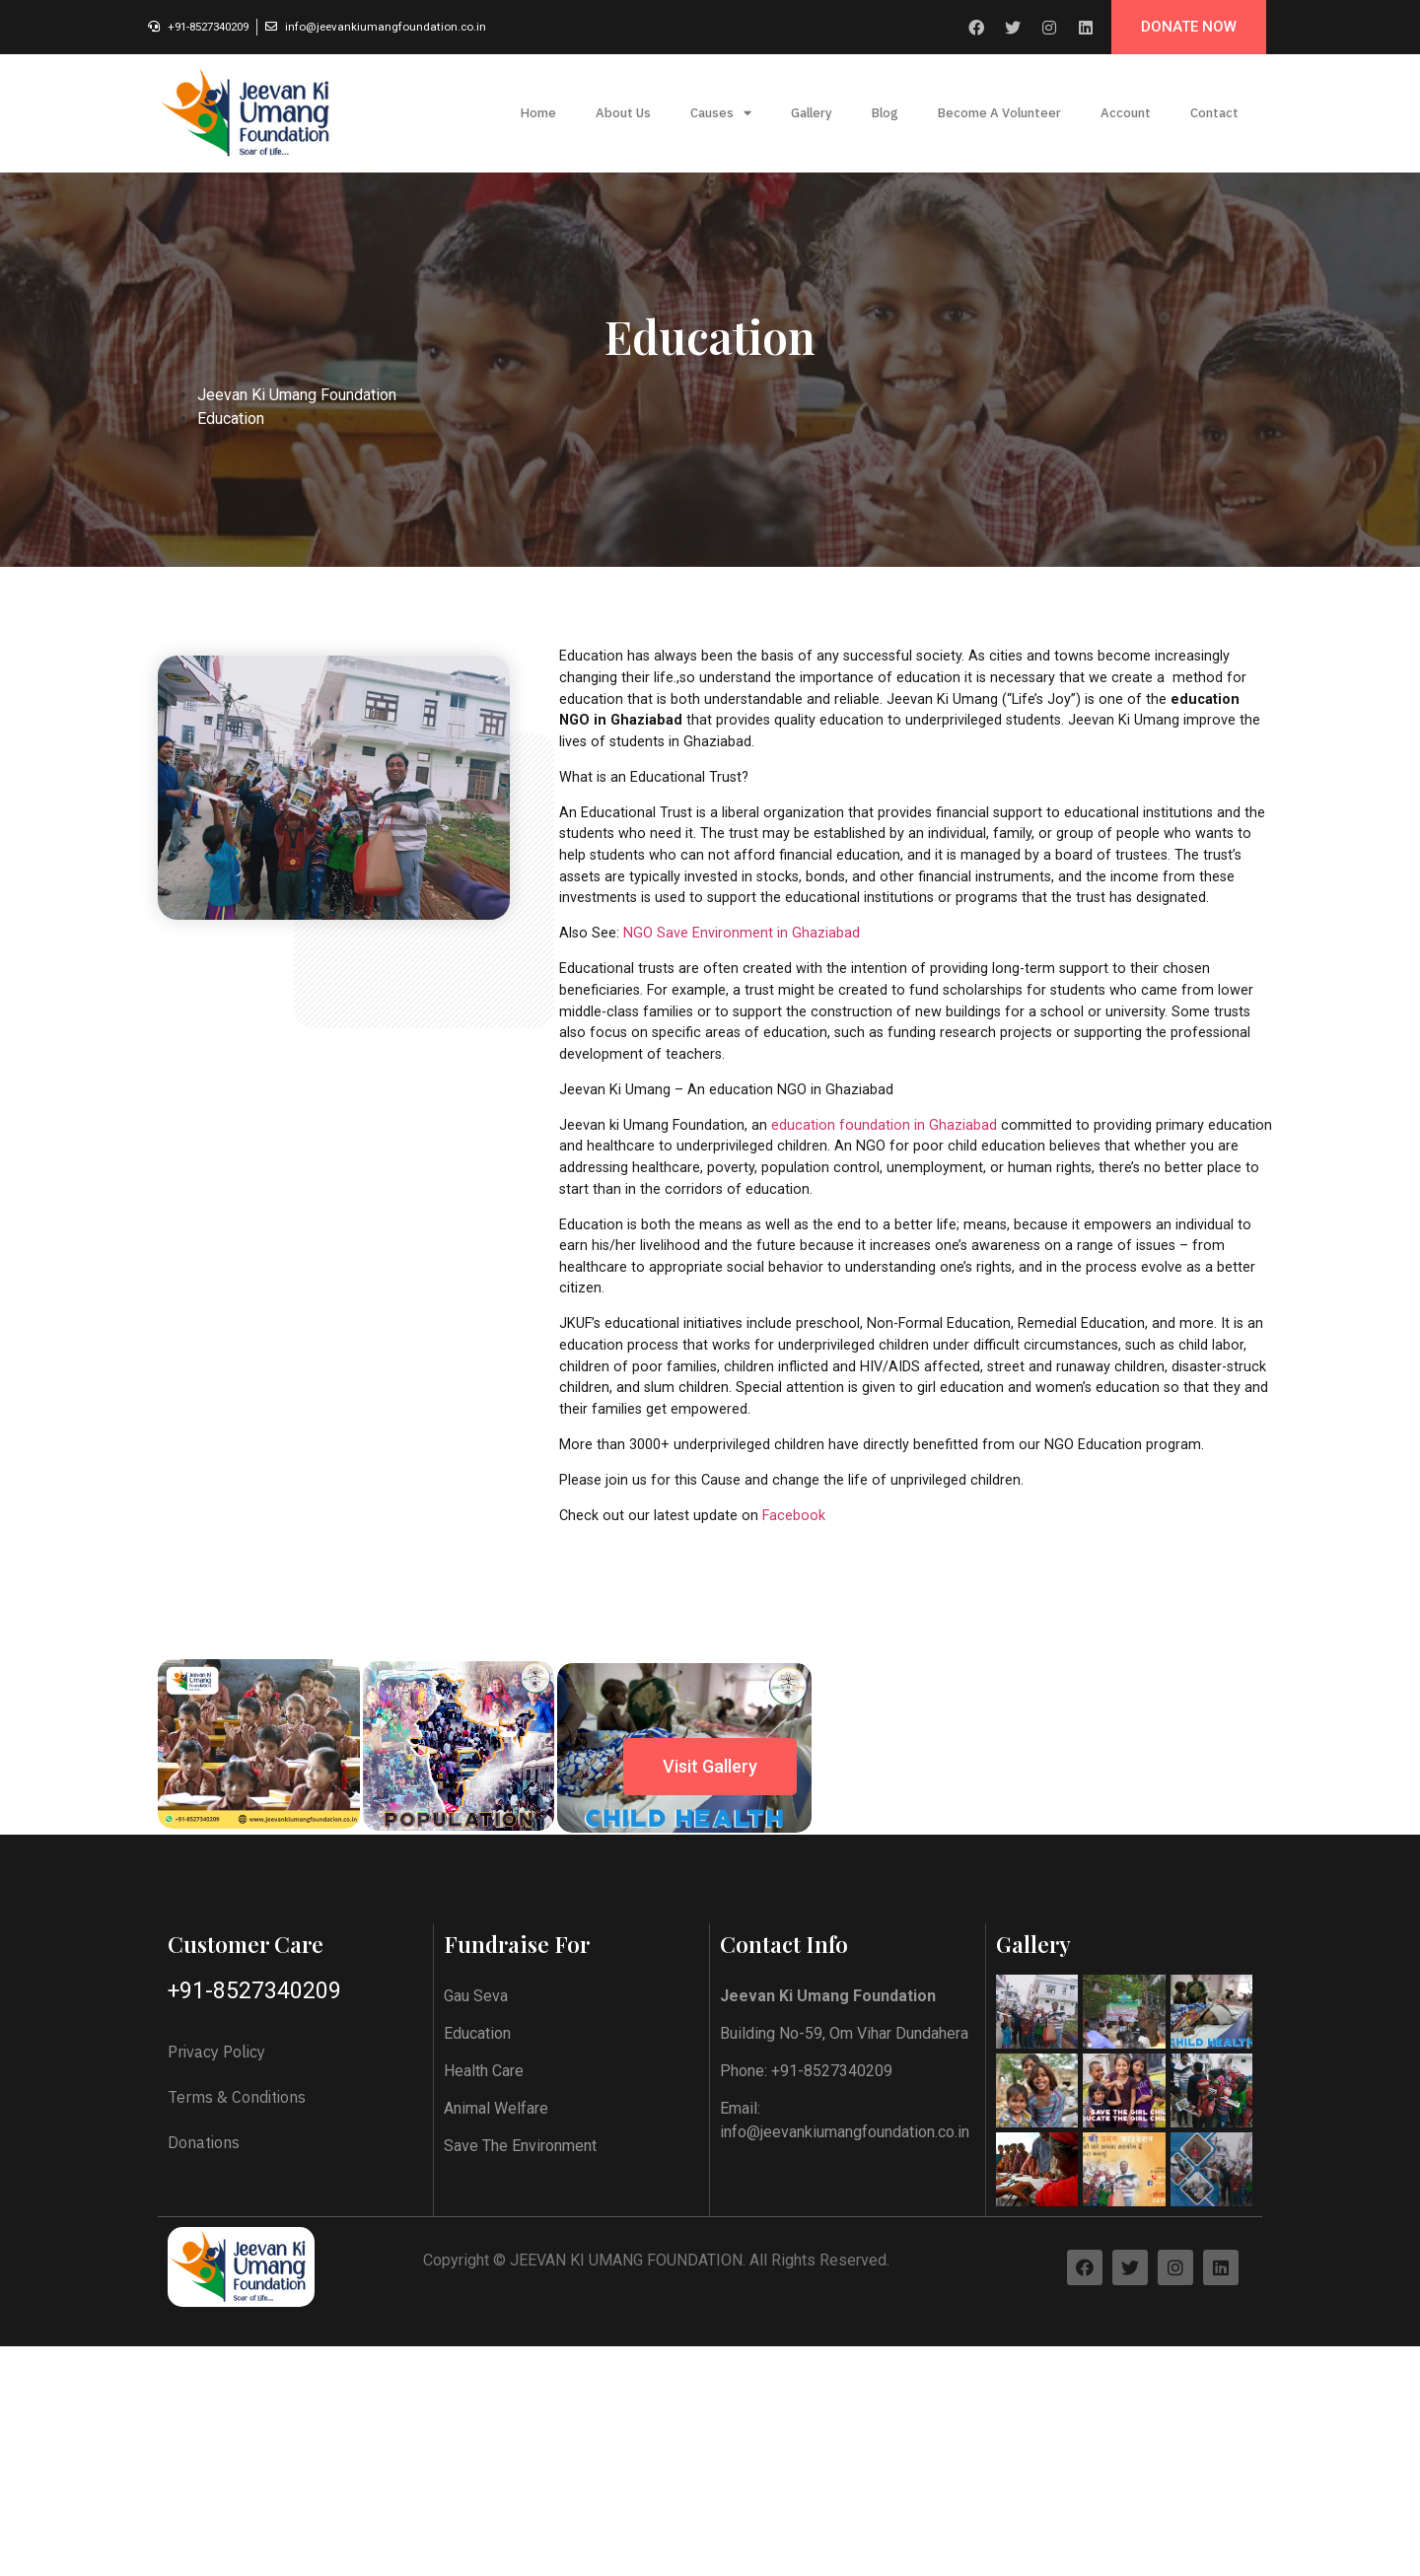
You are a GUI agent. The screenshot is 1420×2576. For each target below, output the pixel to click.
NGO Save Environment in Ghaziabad (741, 933)
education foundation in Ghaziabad (884, 1125)
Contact (1214, 112)
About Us (623, 112)
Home (538, 112)
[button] (1189, 27)
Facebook (793, 1515)
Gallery (811, 112)
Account (1125, 112)
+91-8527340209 (254, 2484)
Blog (885, 112)
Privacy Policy (216, 2544)
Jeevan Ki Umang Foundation (296, 394)
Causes (720, 114)
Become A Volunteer (999, 112)
